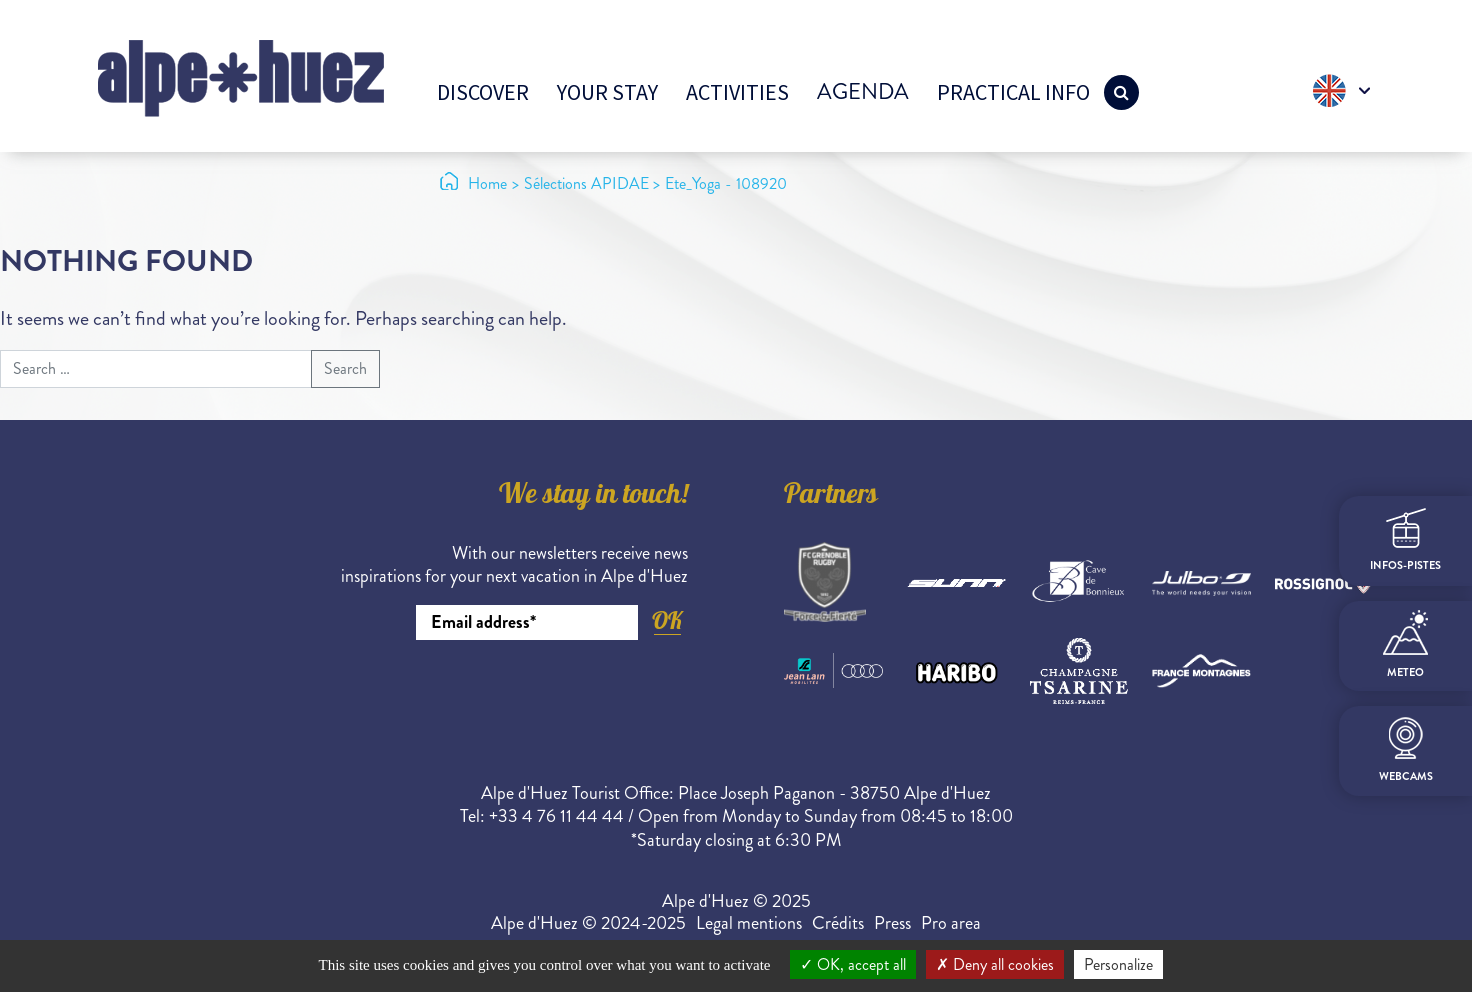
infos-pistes (1405, 540)
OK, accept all (853, 964)
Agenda (863, 91)
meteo (1405, 645)
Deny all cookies (995, 964)
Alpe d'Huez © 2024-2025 (588, 923)
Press (892, 923)
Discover (483, 92)
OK (667, 620)
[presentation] (536, 695)
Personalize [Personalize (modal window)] (1118, 964)
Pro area (951, 923)
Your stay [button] (607, 92)
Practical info (1013, 92)
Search (345, 368)
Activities (737, 92)
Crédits (838, 923)
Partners (831, 497)
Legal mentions (749, 923)
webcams (1406, 750)
